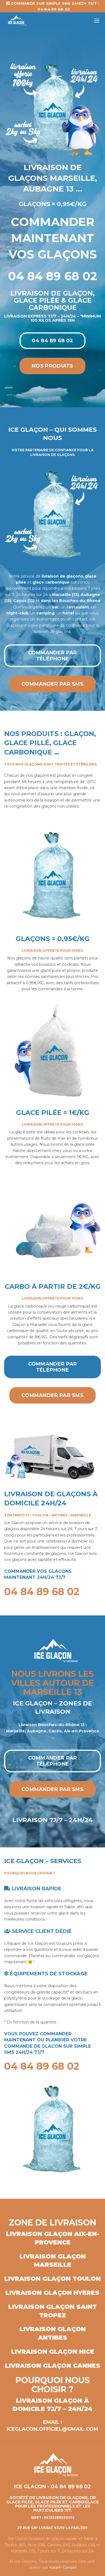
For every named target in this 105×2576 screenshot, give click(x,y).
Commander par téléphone (52, 656)
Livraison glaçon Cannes (52, 2365)
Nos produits (52, 366)
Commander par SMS (52, 684)
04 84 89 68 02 (52, 341)
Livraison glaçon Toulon (52, 2278)
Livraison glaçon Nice (52, 2351)
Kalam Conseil (62, 2567)
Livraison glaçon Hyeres (52, 2292)
